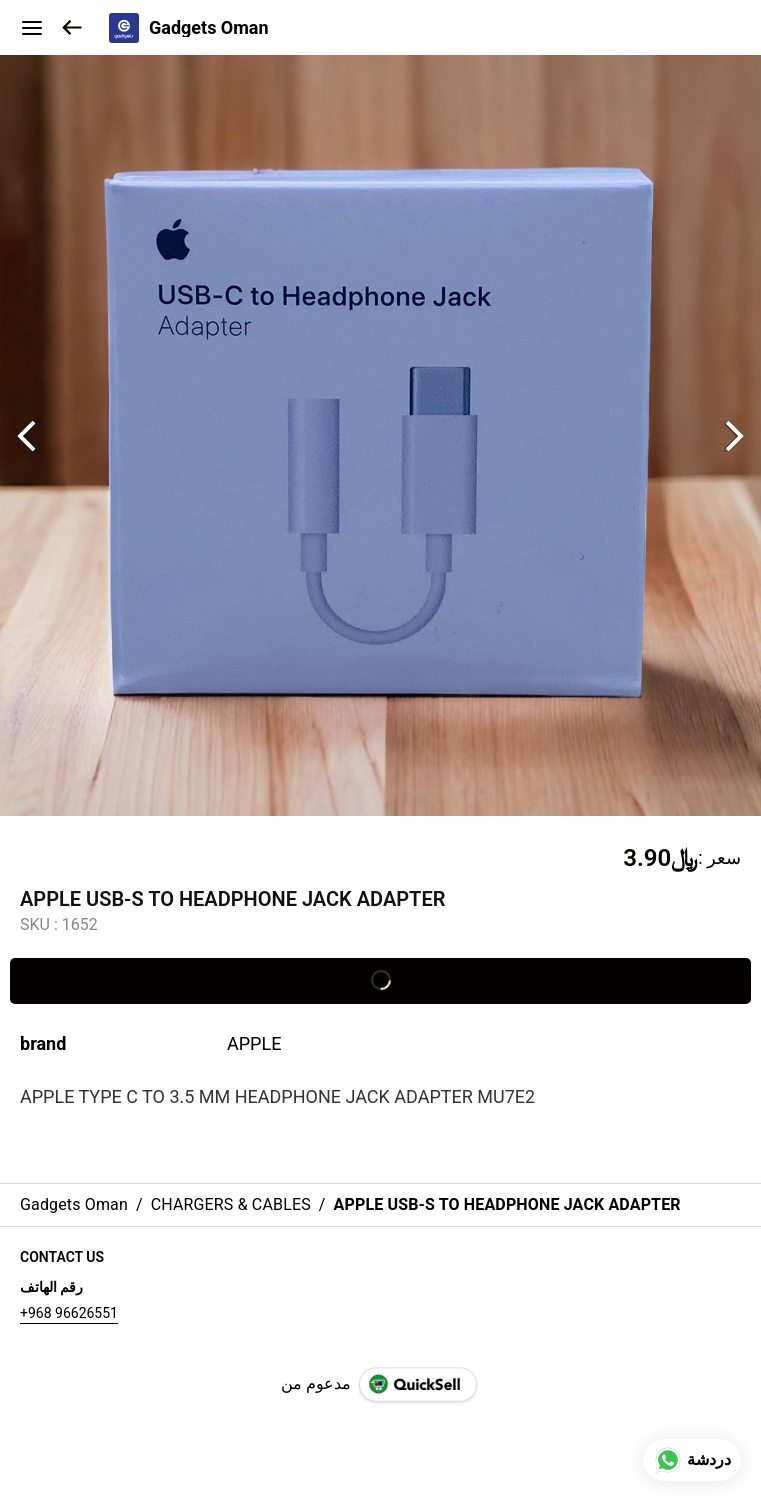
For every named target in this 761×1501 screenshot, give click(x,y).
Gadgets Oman (209, 28)
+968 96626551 (69, 1313)
